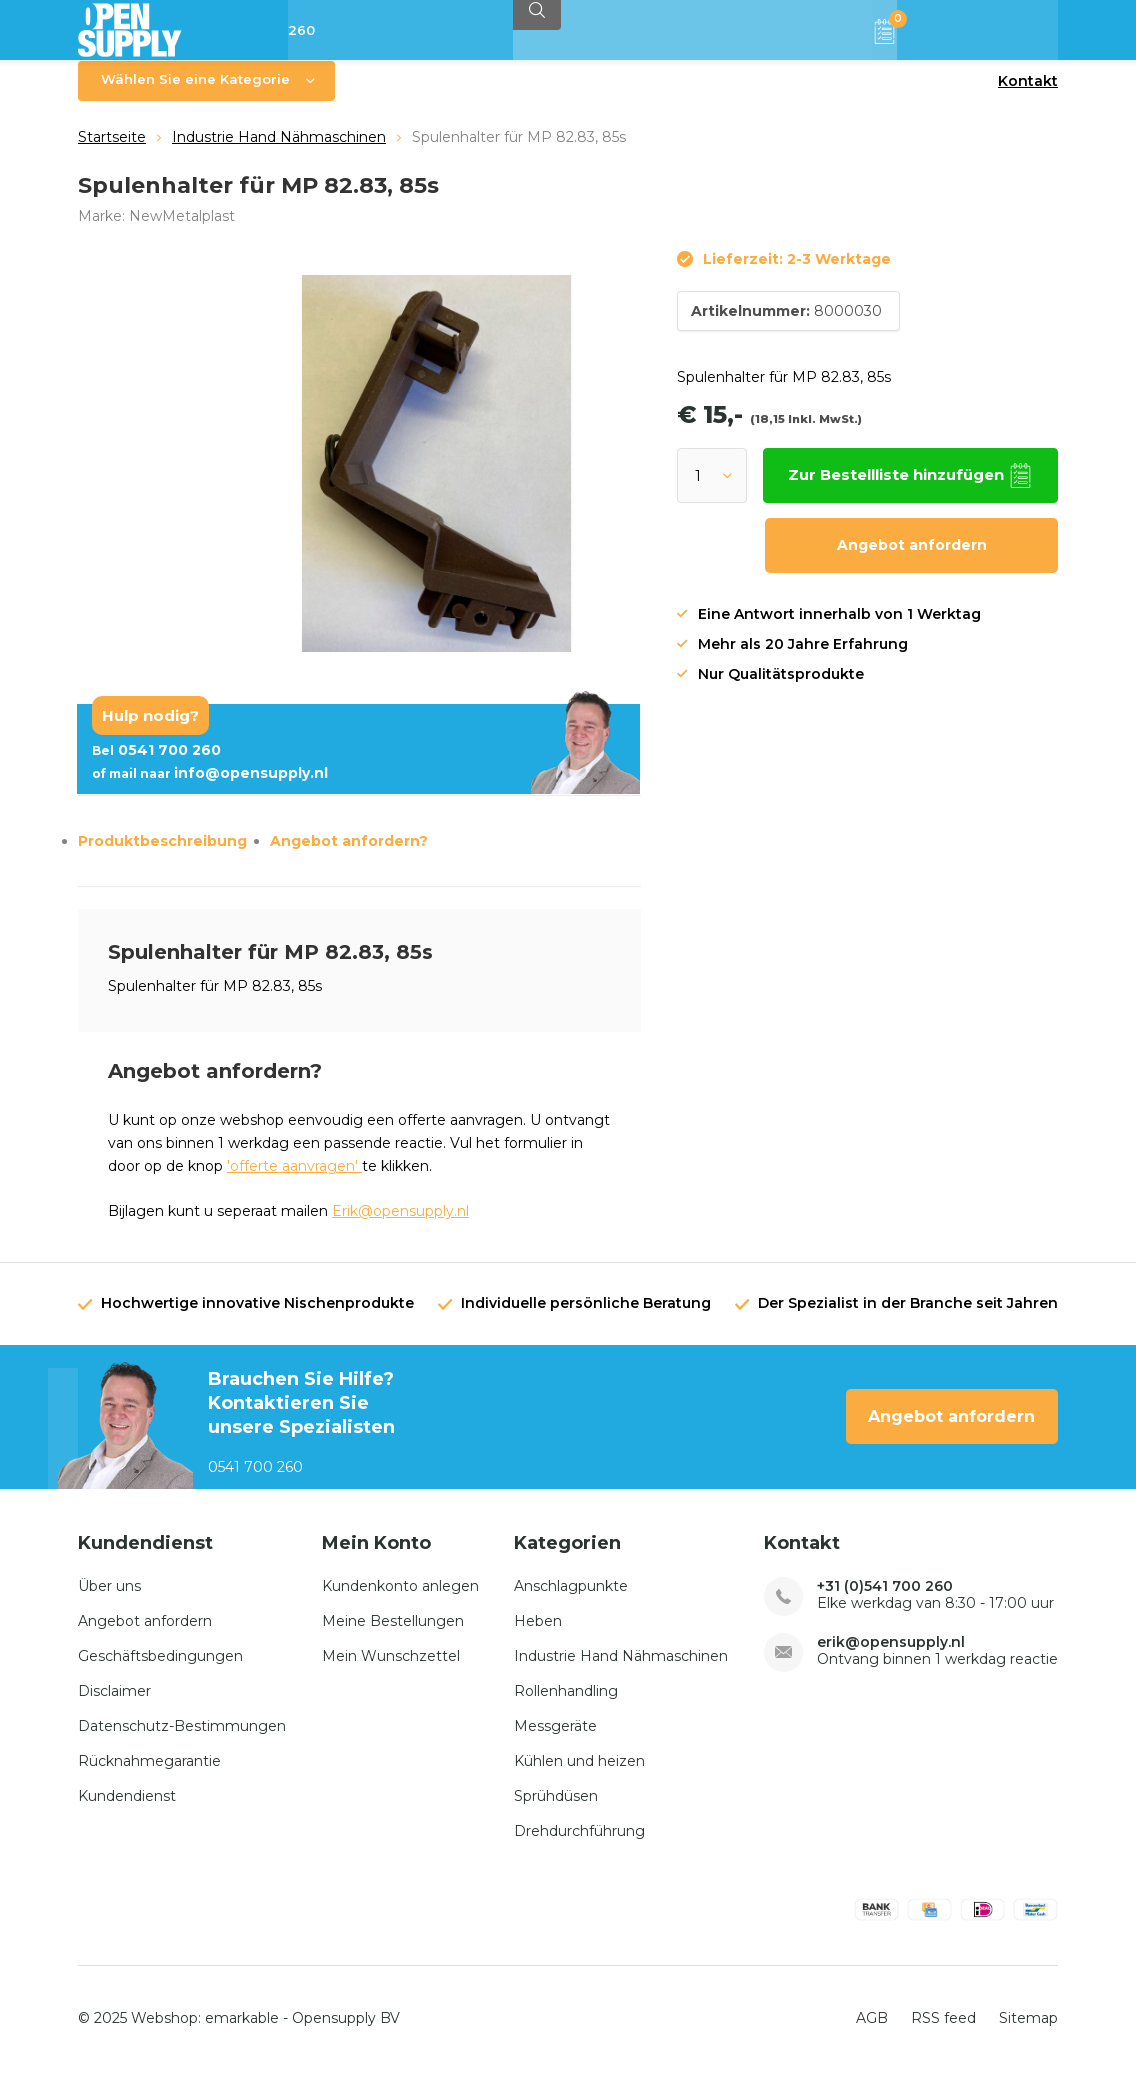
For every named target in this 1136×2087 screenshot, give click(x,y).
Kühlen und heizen (579, 1775)
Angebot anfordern (912, 560)
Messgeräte (555, 1740)
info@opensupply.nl (210, 788)
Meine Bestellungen (393, 1635)
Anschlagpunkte (571, 1600)
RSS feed (943, 2033)
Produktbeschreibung (162, 856)
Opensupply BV (346, 2033)
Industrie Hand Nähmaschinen (279, 152)
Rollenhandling (566, 1705)
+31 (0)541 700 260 (885, 1600)
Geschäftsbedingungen (160, 1670)
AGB (872, 2033)
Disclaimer (114, 1705)
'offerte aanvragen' (294, 1181)
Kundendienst (127, 1810)
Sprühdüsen (556, 1810)
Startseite (112, 152)
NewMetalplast (182, 230)
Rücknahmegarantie (149, 1775)
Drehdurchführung (579, 1845)
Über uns (109, 1600)
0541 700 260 (156, 765)
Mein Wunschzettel (391, 1670)
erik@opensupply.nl (891, 1656)
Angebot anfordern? (349, 856)
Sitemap (1028, 2033)
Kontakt (1028, 96)
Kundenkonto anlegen (400, 1600)
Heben (538, 1635)
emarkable (242, 2033)
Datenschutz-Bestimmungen (182, 1740)
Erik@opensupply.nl (400, 1226)
